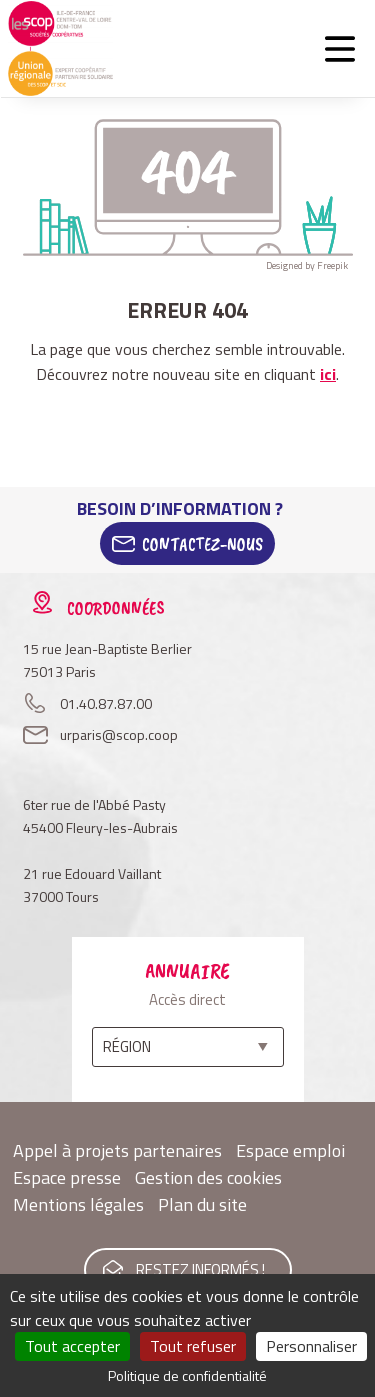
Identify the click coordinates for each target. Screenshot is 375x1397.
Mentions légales (78, 1204)
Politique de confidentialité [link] (187, 1375)
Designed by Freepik (307, 265)
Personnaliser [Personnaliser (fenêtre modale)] (311, 1346)
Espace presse (67, 1177)
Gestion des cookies (208, 1177)
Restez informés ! (200, 1269)
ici (328, 374)
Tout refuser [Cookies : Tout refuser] (193, 1346)
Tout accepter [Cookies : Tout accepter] (72, 1346)
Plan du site (202, 1204)
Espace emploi (290, 1150)
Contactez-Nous (202, 544)
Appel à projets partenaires (117, 1150)
